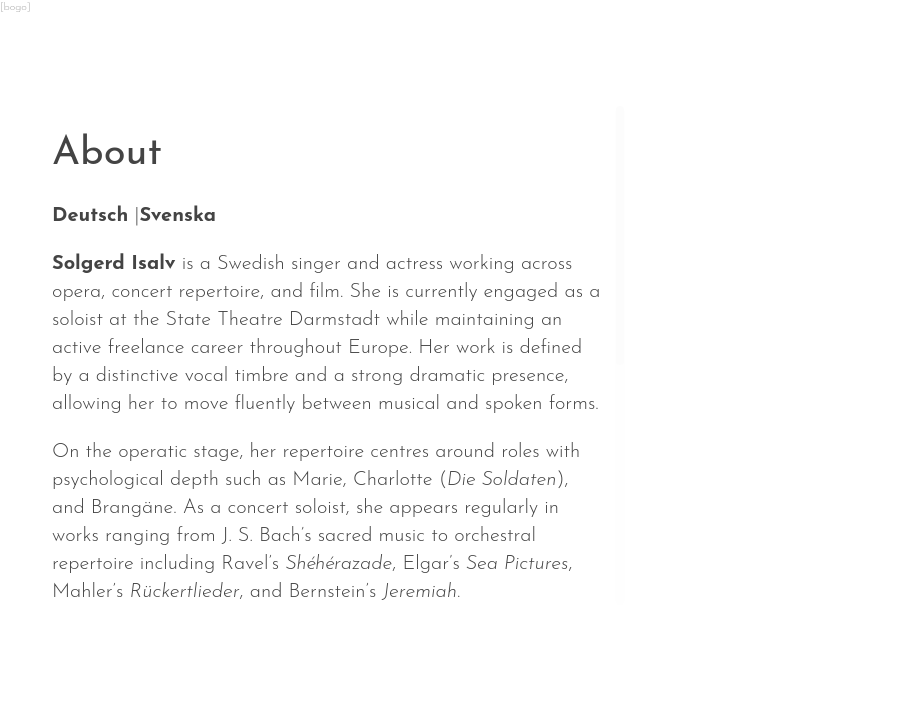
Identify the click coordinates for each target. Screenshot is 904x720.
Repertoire (453, 658)
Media (583, 658)
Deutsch (90, 216)
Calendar (202, 658)
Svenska (177, 216)
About (324, 658)
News (85, 658)
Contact (697, 658)
